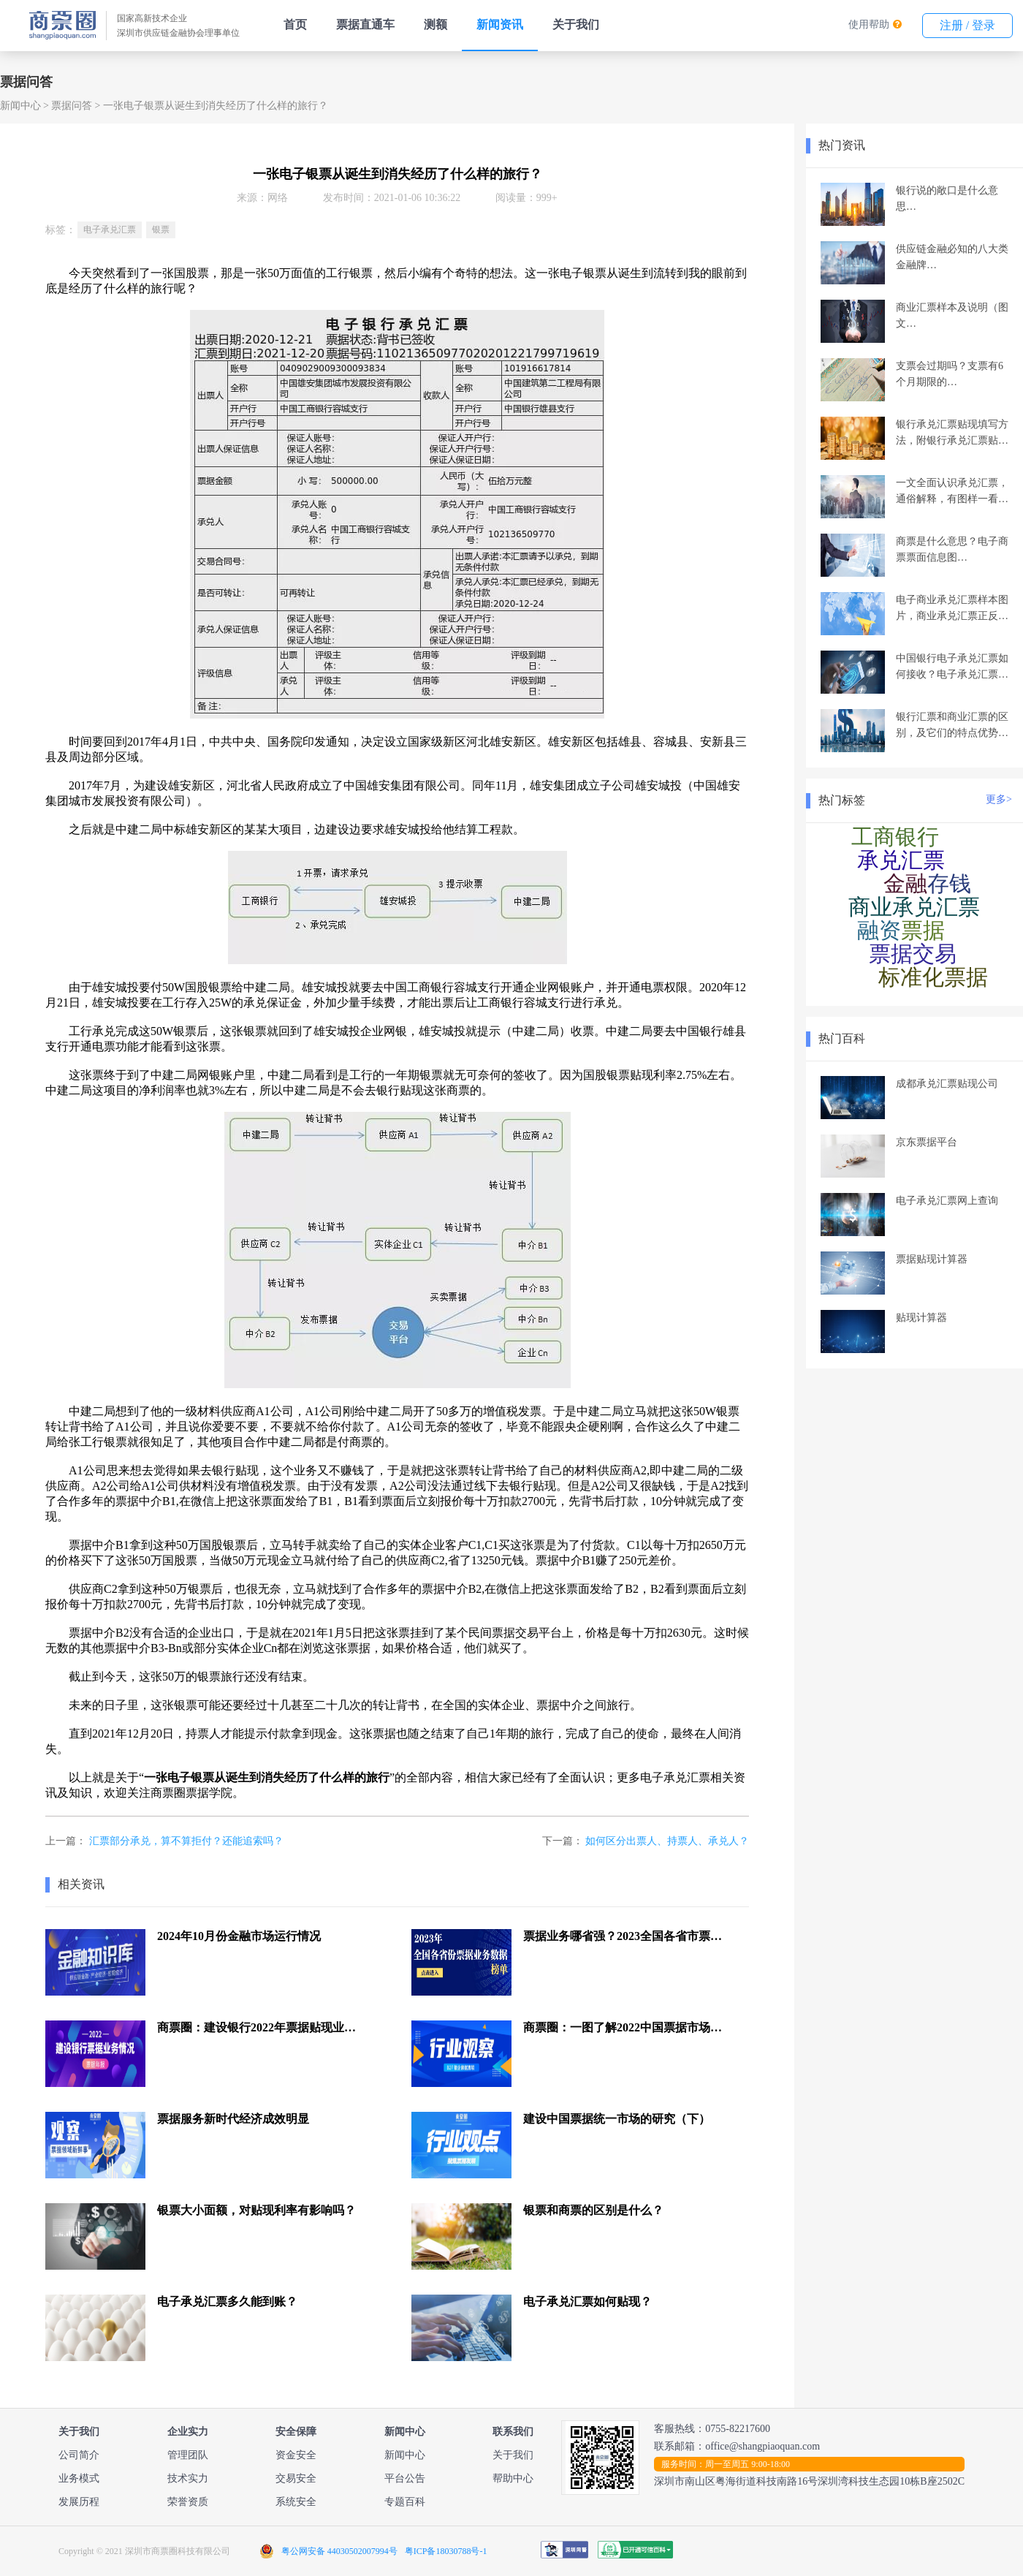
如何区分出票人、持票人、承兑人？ (667, 1841)
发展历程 (78, 2501)
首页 (295, 24)
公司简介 (78, 2455)
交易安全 (295, 2478)
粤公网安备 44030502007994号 (339, 2551)
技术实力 (187, 2478)
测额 (435, 24)
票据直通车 (365, 24)
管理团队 (187, 2455)
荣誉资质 (187, 2501)
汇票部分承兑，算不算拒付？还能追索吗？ (186, 1841)
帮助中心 (513, 2478)
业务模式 (78, 2478)
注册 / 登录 (967, 25)
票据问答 (71, 105)
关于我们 (575, 24)
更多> (999, 799)
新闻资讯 (499, 24)
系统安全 (295, 2501)
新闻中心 (20, 105)
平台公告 (404, 2478)
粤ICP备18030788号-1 (446, 2551)
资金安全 (295, 2455)
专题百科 (404, 2501)
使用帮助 (868, 24)
